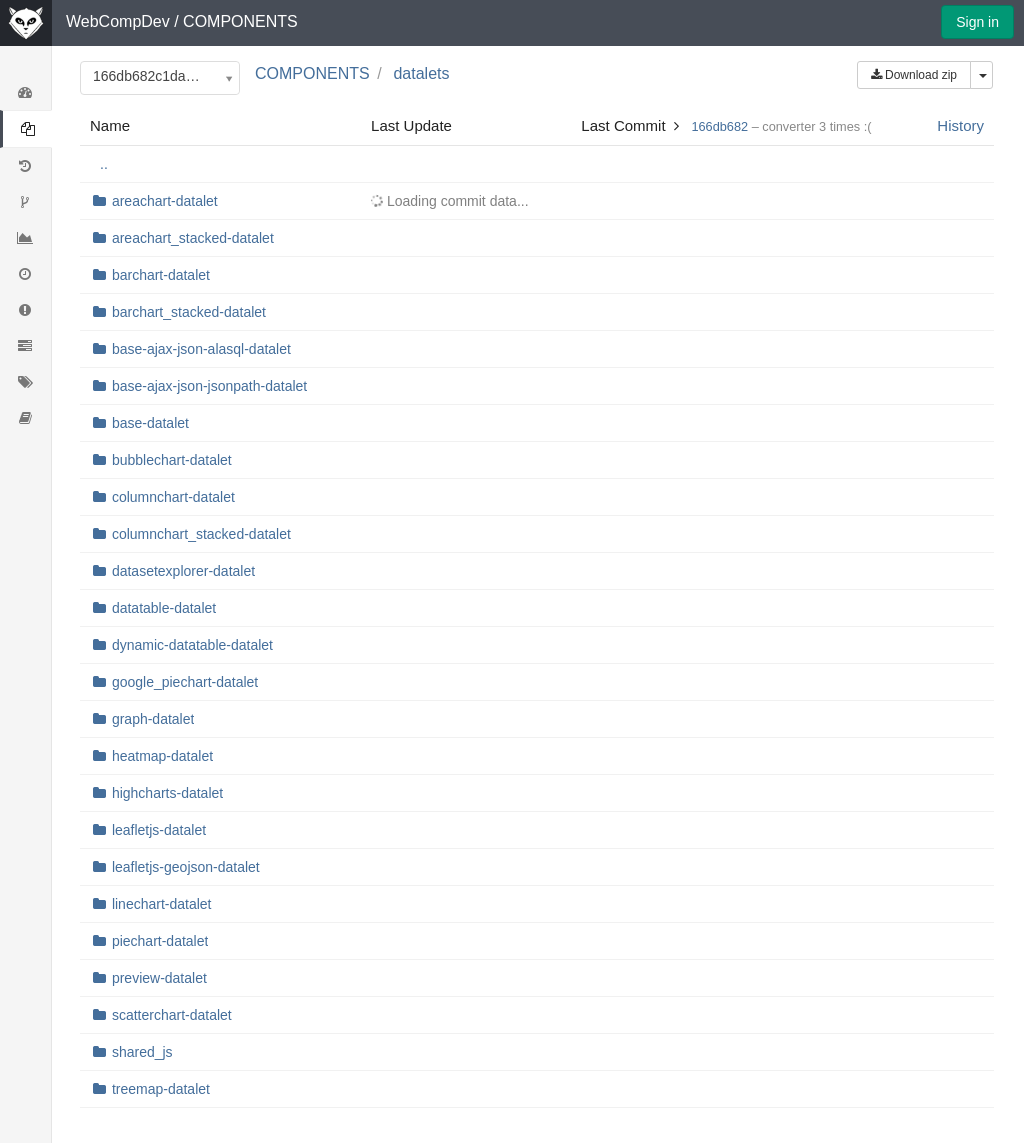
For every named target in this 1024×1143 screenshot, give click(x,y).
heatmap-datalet (162, 756)
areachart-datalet (165, 201)
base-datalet (150, 423)
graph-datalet (153, 719)
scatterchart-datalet (172, 1015)
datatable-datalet (164, 608)
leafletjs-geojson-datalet (186, 867)
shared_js (142, 1052)
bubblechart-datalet (172, 460)
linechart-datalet (162, 904)
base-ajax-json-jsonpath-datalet (209, 386)
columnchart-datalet (173, 497)
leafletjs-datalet (159, 830)
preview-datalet (159, 978)
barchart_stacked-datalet (189, 312)
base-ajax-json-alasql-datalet (201, 349)
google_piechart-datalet (185, 682)
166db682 (719, 126)
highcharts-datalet (167, 793)
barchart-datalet (161, 275)
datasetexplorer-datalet (183, 571)
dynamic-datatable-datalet (192, 645)
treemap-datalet (161, 1089)
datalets (421, 73)
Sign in (977, 22)
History (960, 125)
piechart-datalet (160, 941)
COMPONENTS (240, 21)
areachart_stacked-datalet (193, 238)
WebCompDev (118, 21)
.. (104, 164)
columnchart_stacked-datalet (201, 534)
